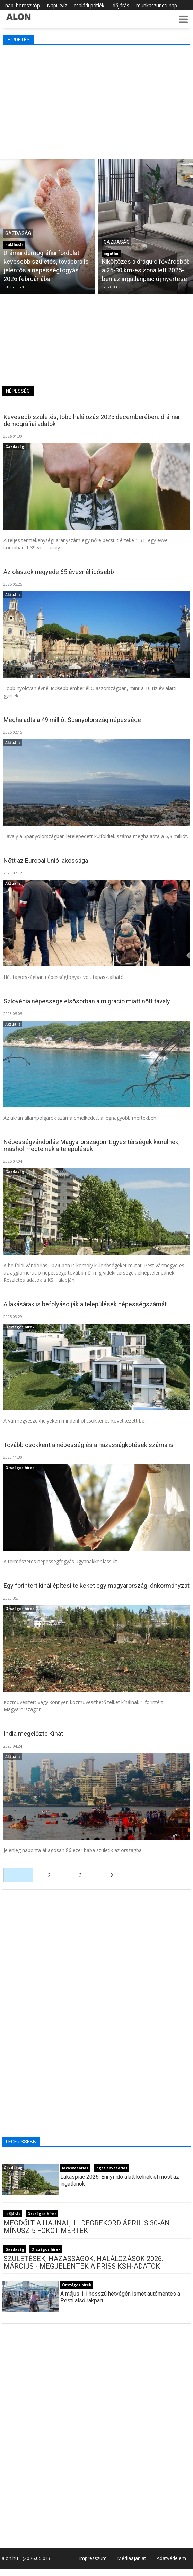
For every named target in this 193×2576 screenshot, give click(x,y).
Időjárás (120, 5)
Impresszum (93, 2558)
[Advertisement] (96, 100)
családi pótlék (89, 5)
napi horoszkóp (22, 5)
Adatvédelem (171, 2558)
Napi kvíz (57, 5)
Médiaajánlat (131, 2558)
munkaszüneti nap (156, 5)
